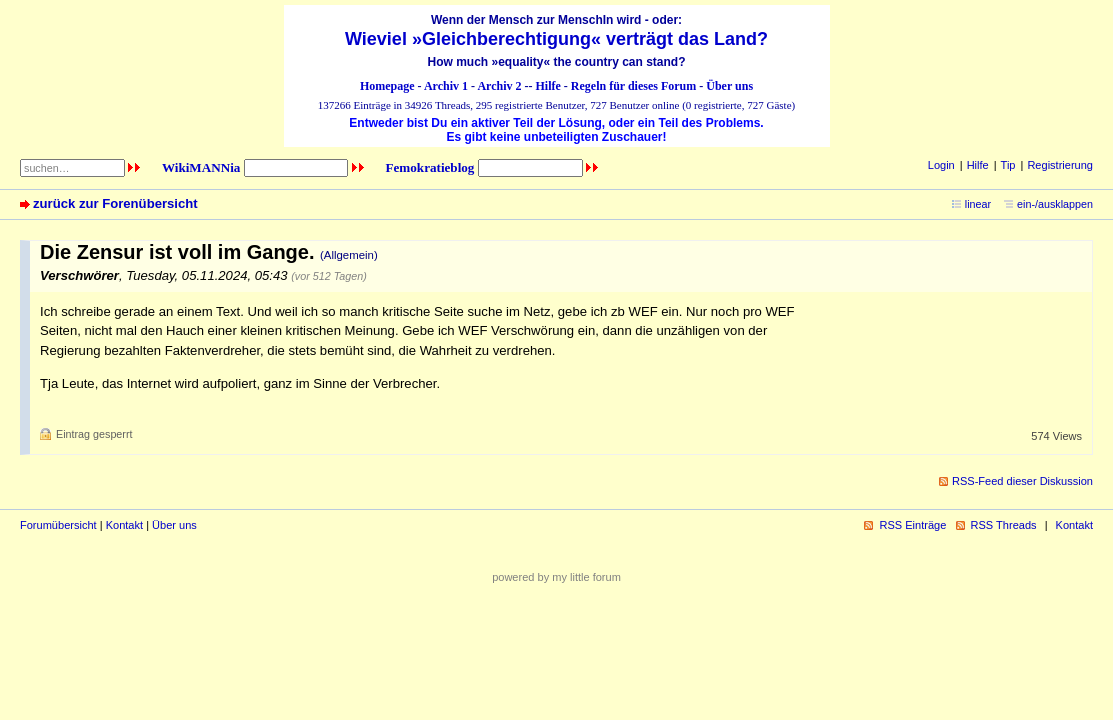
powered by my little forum (556, 577)
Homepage (387, 86)
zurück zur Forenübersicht (115, 203)
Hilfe (548, 86)
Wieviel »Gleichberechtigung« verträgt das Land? (556, 39)
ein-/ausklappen (1055, 204)
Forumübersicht (58, 525)
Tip (1008, 165)
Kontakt (124, 525)
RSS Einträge (912, 525)
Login (941, 165)
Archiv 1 (446, 86)
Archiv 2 (499, 86)
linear (978, 204)
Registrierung (1060, 165)
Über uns (729, 86)
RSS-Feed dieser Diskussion (1022, 481)
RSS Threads (1004, 525)
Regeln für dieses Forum (633, 86)
